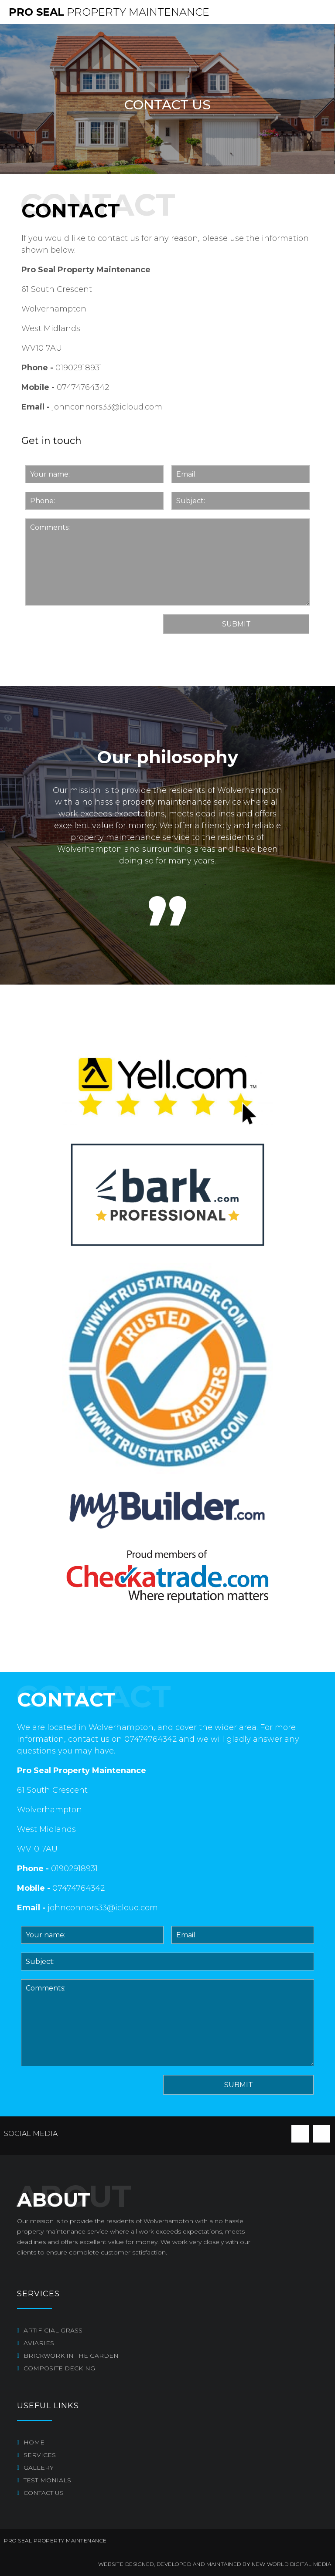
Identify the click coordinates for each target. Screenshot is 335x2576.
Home (34, 2442)
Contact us (44, 2493)
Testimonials (47, 2480)
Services (40, 2455)
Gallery (39, 2467)
